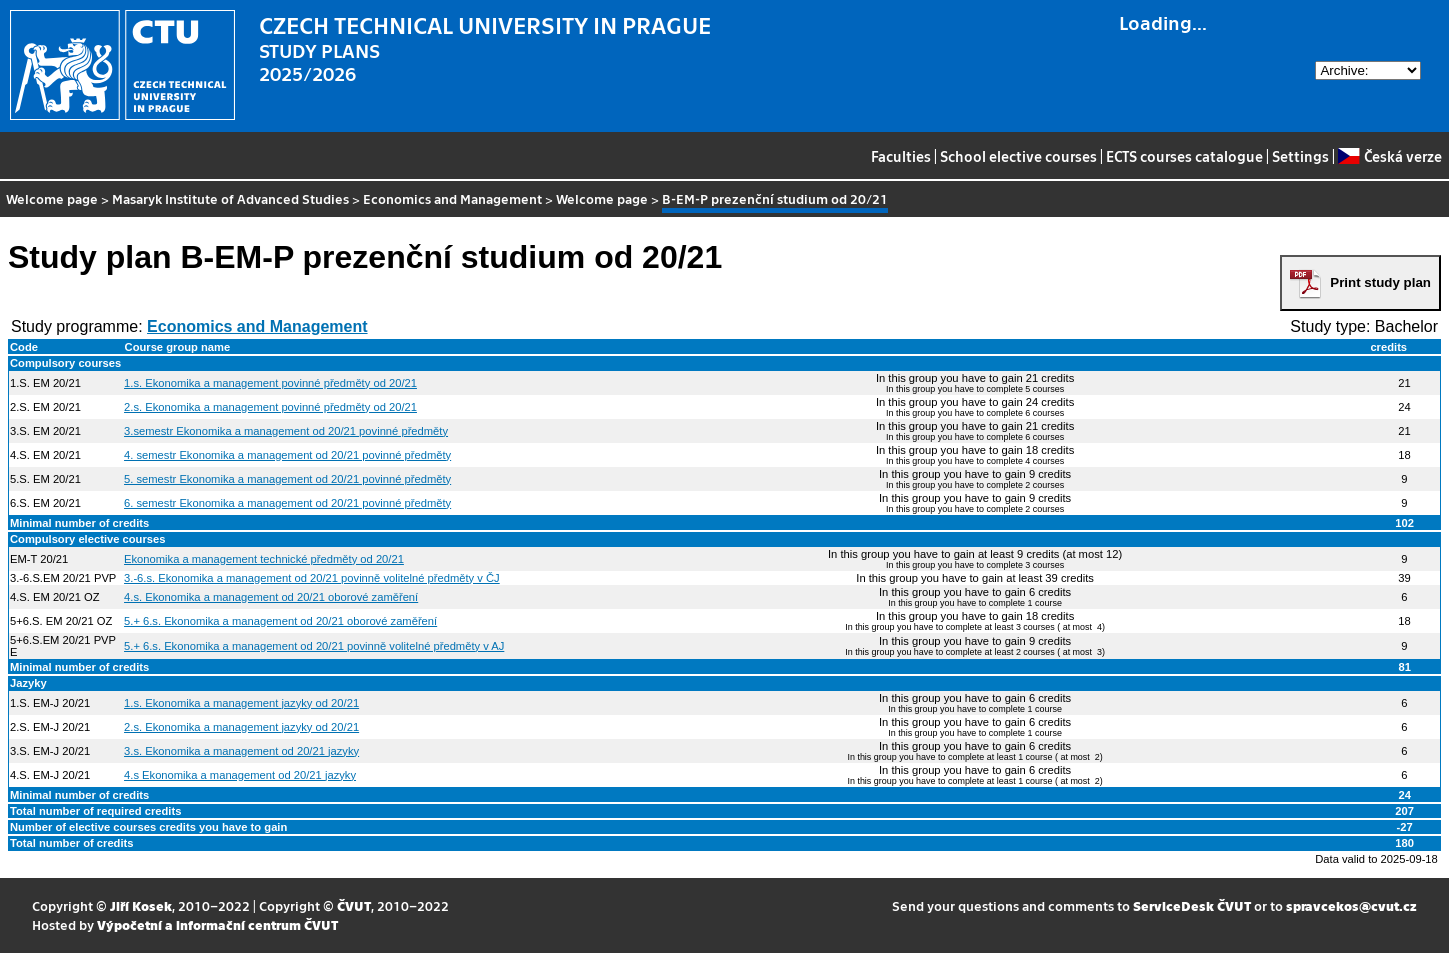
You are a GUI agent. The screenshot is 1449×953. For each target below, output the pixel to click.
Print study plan (1380, 282)
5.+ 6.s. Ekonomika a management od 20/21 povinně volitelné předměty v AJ (314, 646)
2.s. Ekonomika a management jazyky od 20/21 (241, 727)
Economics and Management (452, 198)
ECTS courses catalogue (1184, 156)
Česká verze (1389, 156)
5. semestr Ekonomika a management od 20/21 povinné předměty (287, 479)
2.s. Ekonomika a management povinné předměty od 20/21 (270, 407)
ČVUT (354, 905)
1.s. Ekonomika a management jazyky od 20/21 (241, 703)
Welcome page (52, 198)
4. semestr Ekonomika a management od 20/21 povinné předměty (287, 455)
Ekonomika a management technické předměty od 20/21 (264, 559)
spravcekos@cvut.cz (1351, 905)
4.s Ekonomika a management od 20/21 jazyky (240, 775)
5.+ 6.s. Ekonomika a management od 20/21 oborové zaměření (280, 621)
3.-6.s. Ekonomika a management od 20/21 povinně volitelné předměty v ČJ (312, 578)
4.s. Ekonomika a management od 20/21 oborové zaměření (271, 597)
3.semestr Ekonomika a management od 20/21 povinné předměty (286, 431)
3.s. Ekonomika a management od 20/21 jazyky (241, 751)
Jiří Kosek (141, 905)
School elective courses (1018, 156)
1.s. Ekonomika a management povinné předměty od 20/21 (270, 383)
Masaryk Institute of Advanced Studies (230, 198)
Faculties (901, 156)
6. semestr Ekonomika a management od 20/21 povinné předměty (287, 503)
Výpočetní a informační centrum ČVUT (217, 924)
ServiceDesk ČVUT (1192, 905)
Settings (1300, 156)
